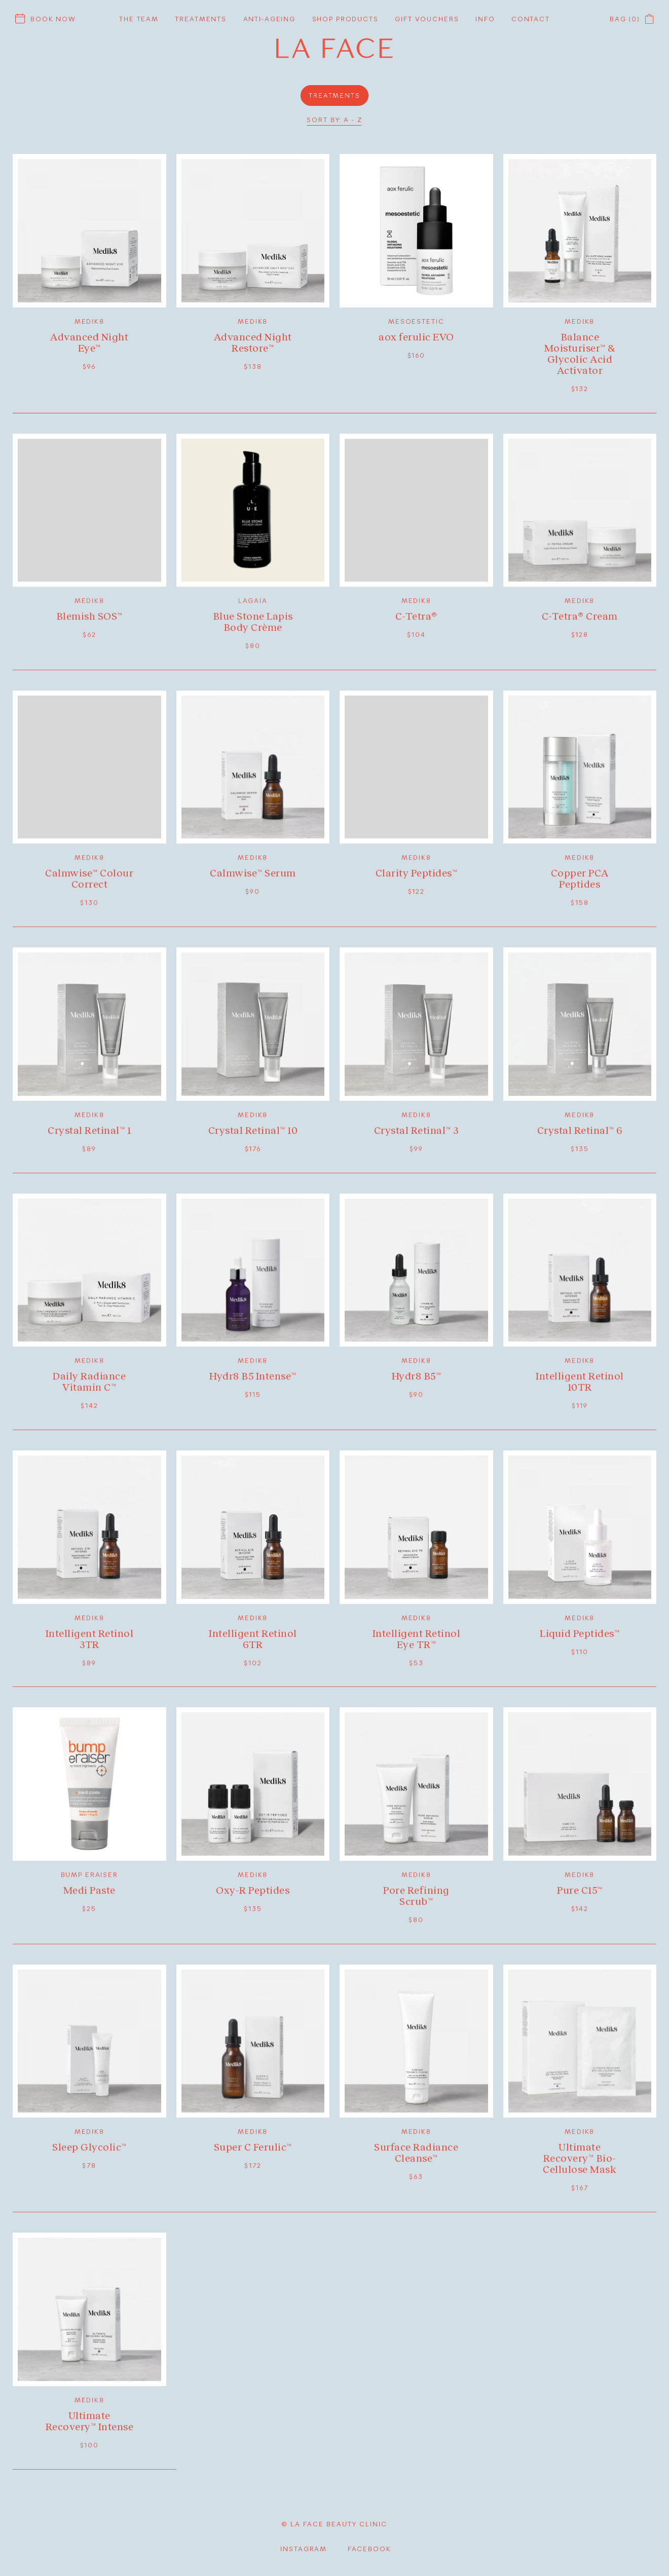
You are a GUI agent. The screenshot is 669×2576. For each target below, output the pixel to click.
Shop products (345, 19)
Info (485, 19)
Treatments (201, 19)
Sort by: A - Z (334, 120)
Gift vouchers (427, 19)
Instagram (303, 2548)
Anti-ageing (269, 19)
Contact (530, 19)
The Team (139, 19)
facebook (369, 2548)
